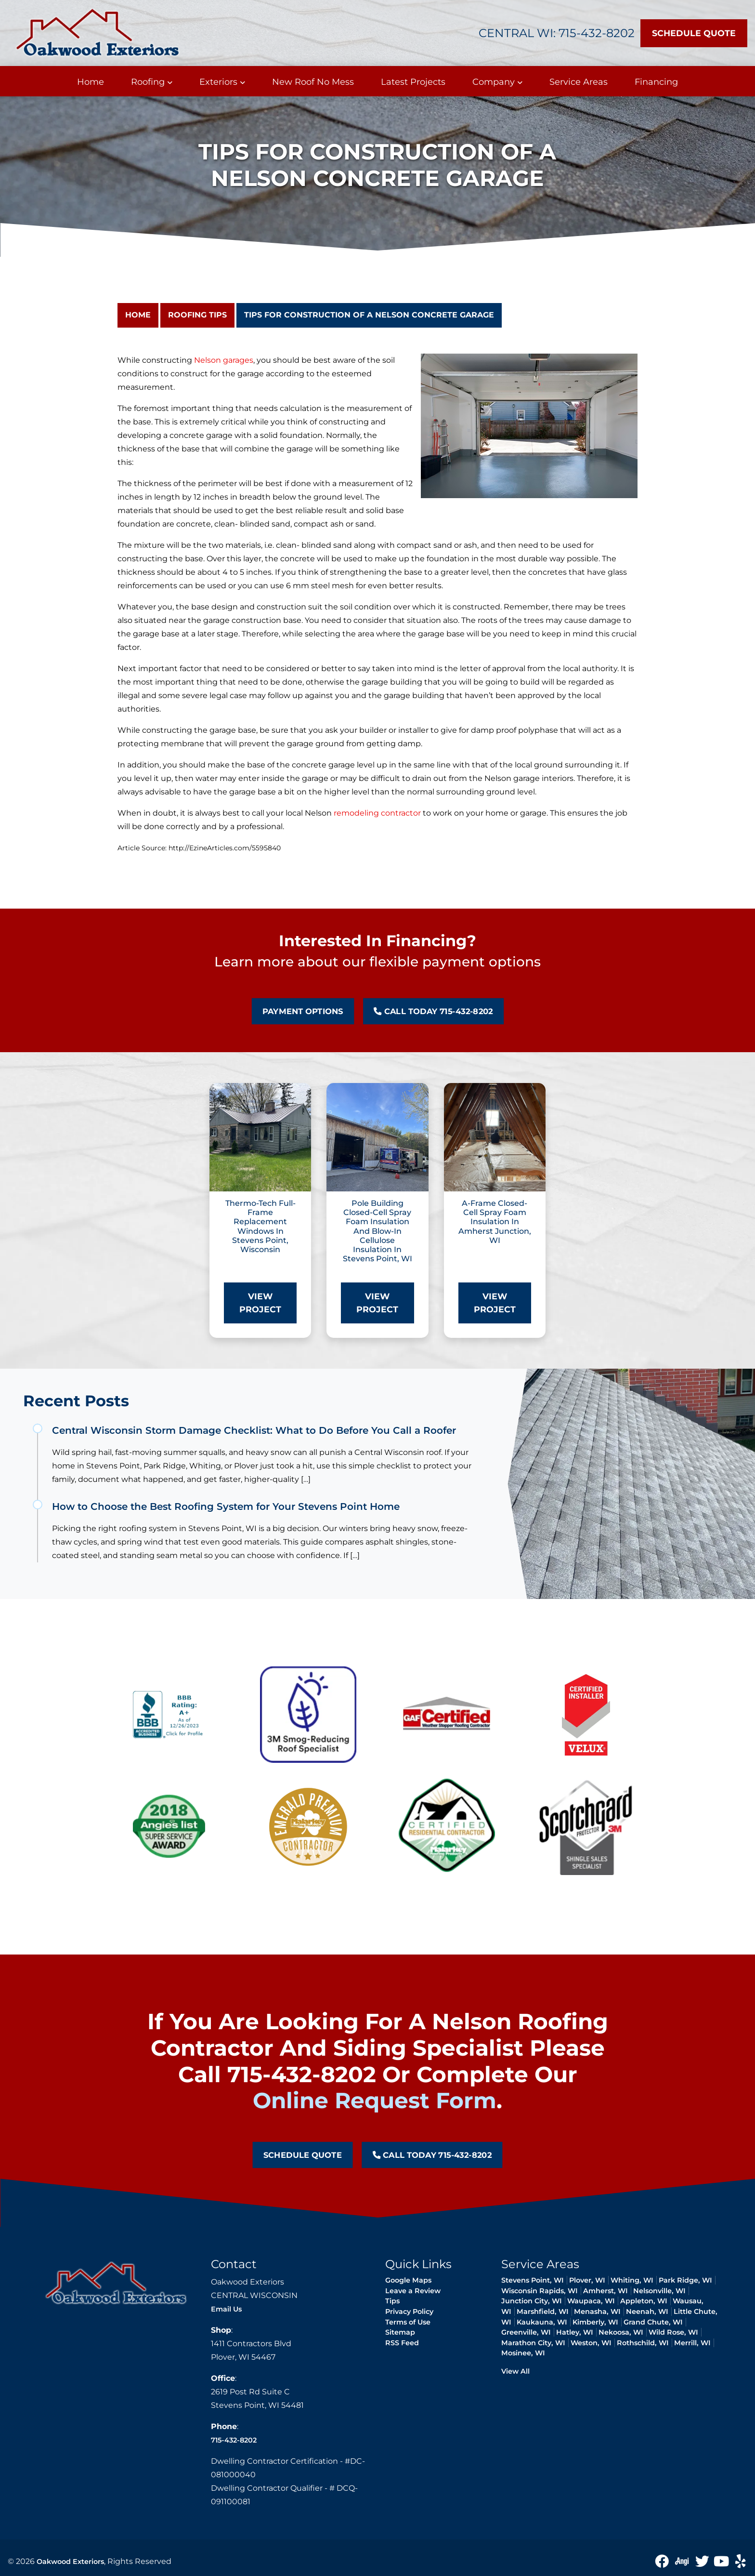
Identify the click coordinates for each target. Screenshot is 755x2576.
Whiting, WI (632, 2280)
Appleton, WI (643, 2301)
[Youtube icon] (722, 2561)
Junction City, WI (531, 2301)
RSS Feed (402, 2342)
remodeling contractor (377, 813)
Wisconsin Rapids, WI (539, 2290)
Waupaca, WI (591, 2301)
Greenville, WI (526, 2332)
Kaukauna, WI (542, 2322)
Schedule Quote (694, 33)
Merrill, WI (692, 2342)
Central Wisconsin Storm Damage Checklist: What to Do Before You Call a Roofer (254, 1430)
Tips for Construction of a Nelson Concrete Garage (369, 314)
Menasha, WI (597, 2311)
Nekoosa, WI (621, 2332)
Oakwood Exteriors (70, 2561)
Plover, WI (587, 2280)
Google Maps (408, 2280)
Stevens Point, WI (532, 2280)
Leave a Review (413, 2290)
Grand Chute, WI (653, 2322)
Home (138, 314)
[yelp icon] (740, 2561)
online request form (374, 2100)
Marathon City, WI (533, 2342)
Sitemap (400, 2332)
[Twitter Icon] (703, 2561)
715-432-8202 (234, 2440)
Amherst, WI (605, 2290)
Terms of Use (407, 2322)
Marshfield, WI (543, 2311)
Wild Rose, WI (673, 2332)
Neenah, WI (647, 2311)
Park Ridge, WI (685, 2280)
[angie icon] (682, 2561)
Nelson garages (223, 360)
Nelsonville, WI (659, 2290)
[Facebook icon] (662, 2561)
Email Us (226, 2309)
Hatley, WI (574, 2332)
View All (515, 2371)
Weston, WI (591, 2342)
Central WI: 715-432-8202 (557, 33)
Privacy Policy (409, 2311)
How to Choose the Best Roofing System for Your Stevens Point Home (226, 1506)
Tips (392, 2301)
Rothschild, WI (643, 2342)
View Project (260, 1302)
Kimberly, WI (595, 2322)
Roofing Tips (197, 314)
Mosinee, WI (523, 2353)
